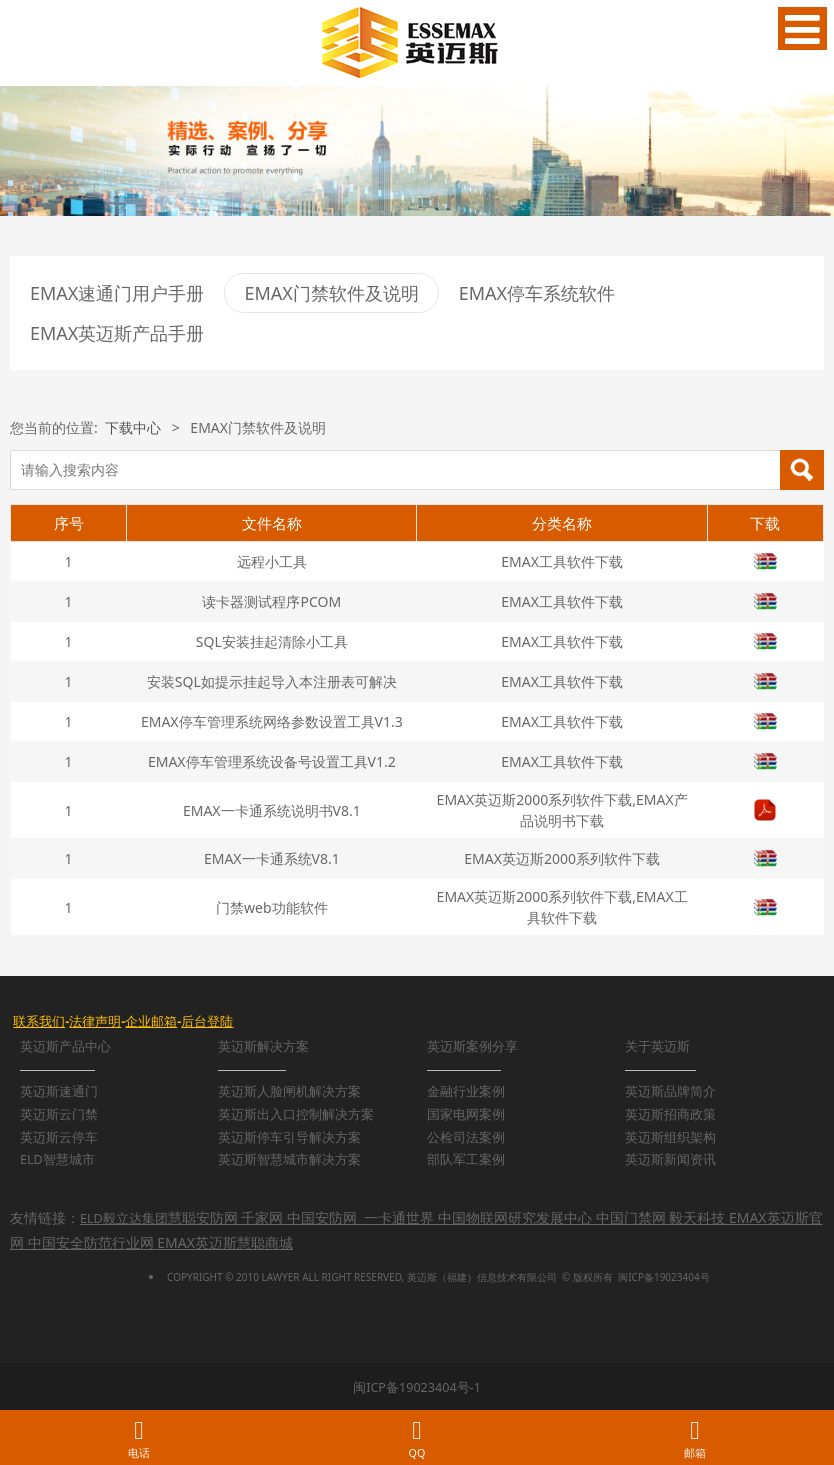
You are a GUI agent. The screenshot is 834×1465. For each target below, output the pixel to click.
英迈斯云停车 (59, 1137)
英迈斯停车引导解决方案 (289, 1137)
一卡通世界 (399, 1217)
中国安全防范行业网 (91, 1242)
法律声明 (95, 1021)
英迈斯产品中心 (65, 1046)
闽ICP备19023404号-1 (417, 1387)
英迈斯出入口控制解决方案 (296, 1114)
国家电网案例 (466, 1114)
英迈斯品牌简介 (670, 1091)
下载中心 (133, 427)
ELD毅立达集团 (124, 1218)
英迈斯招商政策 (670, 1114)
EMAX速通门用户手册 (117, 293)
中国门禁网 (631, 1217)
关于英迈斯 (657, 1046)
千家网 (262, 1217)
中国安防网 (322, 1217)
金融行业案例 (466, 1091)
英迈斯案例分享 (472, 1046)
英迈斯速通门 (59, 1091)
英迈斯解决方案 (263, 1046)
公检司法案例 (466, 1137)
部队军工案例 (466, 1159)
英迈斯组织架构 (670, 1137)
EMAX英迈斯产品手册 (117, 333)
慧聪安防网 (203, 1217)
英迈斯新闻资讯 (670, 1159)
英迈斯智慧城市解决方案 (289, 1159)
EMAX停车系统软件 (537, 293)
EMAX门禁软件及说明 (331, 293)
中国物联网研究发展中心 (515, 1217)
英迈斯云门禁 (59, 1114)
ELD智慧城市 (57, 1159)
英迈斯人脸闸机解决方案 (289, 1091)
